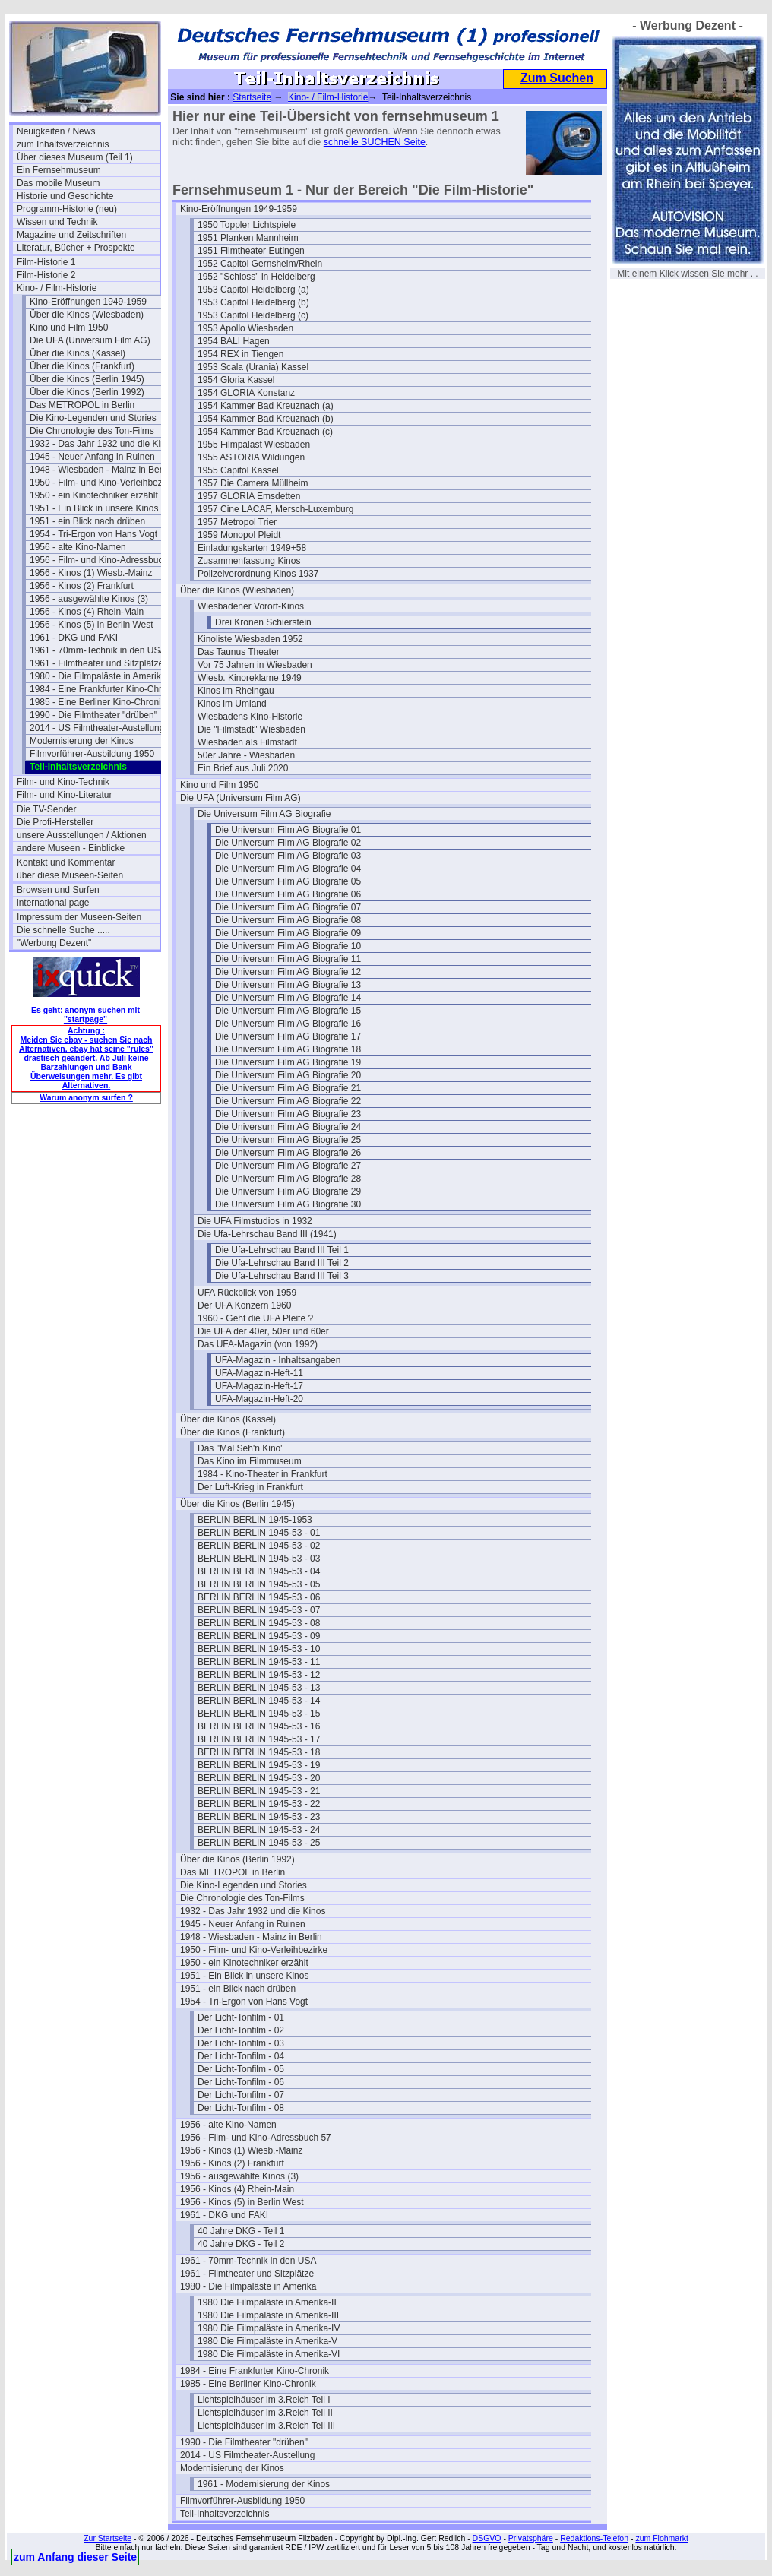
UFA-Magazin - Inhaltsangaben (277, 1360)
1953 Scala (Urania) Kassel (253, 367)
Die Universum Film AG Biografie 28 (288, 1178)
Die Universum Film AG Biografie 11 (288, 959)
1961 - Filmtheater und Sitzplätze (96, 663)
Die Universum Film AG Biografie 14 (288, 997)
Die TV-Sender (47, 809)
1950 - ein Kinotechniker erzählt (94, 495)
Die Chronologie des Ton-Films (92, 431)
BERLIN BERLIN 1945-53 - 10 (259, 1649)
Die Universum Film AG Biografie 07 (288, 907)
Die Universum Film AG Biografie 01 (288, 829)
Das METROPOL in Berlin (82, 405)
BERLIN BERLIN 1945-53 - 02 (259, 1545)
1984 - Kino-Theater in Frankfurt (262, 1474)
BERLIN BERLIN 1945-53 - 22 (259, 1804)
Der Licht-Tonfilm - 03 (241, 2043)
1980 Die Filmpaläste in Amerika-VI (269, 2354)
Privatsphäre (530, 2538)
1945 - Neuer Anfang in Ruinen (92, 456)
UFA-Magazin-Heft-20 (259, 1399)
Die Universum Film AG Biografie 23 (288, 1114)
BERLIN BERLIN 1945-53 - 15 (259, 1713)
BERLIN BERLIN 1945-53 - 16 (259, 1726)
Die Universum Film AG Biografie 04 (288, 868)
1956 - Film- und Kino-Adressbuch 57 (101, 560)
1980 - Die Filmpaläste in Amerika (98, 676)
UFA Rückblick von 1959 (247, 1292)
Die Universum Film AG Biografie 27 (288, 1165)
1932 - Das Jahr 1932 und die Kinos (101, 443)
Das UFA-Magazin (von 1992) (258, 1344)
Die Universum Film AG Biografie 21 (288, 1088)
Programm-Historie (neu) (67, 209)
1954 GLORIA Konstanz (246, 393)
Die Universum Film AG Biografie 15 (288, 1010)
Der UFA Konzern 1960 (244, 1305)
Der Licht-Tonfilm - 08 (241, 2108)
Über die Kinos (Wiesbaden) (87, 314)
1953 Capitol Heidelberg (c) (253, 315)
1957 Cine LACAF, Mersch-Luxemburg (275, 509)
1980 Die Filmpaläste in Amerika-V (267, 2341)
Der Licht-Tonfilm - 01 (241, 2017)
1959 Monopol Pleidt (239, 535)
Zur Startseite (107, 2538)
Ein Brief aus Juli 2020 (243, 768)
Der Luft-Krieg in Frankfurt (250, 1487)
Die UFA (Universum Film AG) (90, 340)
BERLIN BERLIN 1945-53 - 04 (259, 1571)
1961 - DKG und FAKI (74, 637)
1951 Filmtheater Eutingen (251, 250)
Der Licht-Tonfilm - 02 (241, 2030)
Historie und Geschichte (65, 196)
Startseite (252, 97)
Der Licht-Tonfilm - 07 (241, 2095)
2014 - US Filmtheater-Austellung (97, 728)
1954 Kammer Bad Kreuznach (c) (265, 431)
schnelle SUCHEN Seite (375, 142)
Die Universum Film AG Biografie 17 (288, 1036)
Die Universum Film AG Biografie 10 (288, 946)
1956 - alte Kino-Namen (78, 547)
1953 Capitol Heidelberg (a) (253, 289)
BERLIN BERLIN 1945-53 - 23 (259, 1817)
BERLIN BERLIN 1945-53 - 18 (259, 1752)
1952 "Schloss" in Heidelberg (256, 276)
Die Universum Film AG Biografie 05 (288, 881)
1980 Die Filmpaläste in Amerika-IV (269, 2328)
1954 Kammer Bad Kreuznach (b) (266, 418)
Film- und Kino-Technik (63, 782)
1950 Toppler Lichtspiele (247, 225)
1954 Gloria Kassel (236, 380)
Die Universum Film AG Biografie (264, 814)
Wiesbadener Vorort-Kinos (251, 606)
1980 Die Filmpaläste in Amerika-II (267, 2302)
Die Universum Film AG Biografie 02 (288, 842)
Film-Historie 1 (46, 262)
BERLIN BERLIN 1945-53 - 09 (259, 1636)
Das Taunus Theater (239, 652)
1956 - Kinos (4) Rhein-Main (87, 611)
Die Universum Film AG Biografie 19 (288, 1062)
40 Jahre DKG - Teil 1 (241, 2231)
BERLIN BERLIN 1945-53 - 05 (259, 1584)
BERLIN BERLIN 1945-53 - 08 (259, 1623)
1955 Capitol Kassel (238, 470)
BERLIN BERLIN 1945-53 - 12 (259, 1674)
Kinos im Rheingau (236, 690)
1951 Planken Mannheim (248, 238)
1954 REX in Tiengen (240, 354)
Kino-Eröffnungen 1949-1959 (88, 301)
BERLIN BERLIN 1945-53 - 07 (259, 1610)
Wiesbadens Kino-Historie (250, 716)
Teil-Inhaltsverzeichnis (224, 2513)
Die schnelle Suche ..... (63, 930)
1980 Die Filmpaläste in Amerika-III (268, 2315)
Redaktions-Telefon (594, 2538)
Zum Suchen (556, 77)
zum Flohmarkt (661, 2538)
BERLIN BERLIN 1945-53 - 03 (259, 1558)
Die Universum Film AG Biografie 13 (288, 984)
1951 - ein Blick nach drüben (87, 521)
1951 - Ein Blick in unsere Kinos (94, 508)
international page (53, 902)
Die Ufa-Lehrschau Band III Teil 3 (282, 1276)
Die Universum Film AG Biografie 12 (288, 972)
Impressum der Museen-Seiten (79, 917)
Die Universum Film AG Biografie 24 (288, 1127)
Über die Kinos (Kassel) (77, 353)
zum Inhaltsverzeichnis (63, 144)
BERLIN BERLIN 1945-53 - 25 (259, 1842)
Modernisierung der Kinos (82, 741)
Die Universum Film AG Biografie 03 (288, 855)
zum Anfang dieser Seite (75, 2557)
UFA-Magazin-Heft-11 (259, 1373)
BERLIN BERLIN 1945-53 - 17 (259, 1739)
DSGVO (487, 2538)
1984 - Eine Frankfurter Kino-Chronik (101, 689)
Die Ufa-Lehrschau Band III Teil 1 (282, 1250)
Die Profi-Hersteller (55, 822)
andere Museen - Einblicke (71, 848)
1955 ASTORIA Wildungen (251, 457)
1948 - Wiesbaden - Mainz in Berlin (101, 469)
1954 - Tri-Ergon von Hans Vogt (93, 534)
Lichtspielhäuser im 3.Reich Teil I (264, 2399)
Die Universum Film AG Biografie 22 (288, 1101)
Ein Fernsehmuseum (59, 170)
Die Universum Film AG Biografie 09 (288, 933)
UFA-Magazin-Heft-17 (259, 1386)
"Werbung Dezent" (54, 943)
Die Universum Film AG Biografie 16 (288, 1023)
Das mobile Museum (58, 183)
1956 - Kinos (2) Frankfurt (82, 586)
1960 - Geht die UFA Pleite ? (255, 1318)
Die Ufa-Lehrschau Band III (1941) (267, 1234)
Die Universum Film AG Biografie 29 (288, 1191)
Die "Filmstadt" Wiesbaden (251, 729)
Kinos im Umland (232, 703)
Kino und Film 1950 (69, 327)
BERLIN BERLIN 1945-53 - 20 (259, 1778)
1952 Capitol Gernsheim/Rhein (260, 263)
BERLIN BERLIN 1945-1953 (255, 1519)
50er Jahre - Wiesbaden (246, 755)
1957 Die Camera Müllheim (253, 483)
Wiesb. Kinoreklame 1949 (250, 677)
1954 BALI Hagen (234, 341)
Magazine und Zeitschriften (71, 234)
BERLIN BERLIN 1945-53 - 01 (259, 1532)
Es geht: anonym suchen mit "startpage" (85, 1014)
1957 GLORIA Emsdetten (249, 496)
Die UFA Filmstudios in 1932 (255, 1221)
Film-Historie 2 (46, 275)
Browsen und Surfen (58, 890)
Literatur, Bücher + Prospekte (76, 247)
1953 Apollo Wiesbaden (245, 328)
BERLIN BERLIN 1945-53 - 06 (259, 1597)
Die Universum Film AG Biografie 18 (288, 1049)
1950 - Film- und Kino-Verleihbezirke (101, 482)
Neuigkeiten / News (56, 131)
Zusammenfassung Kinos (249, 560)
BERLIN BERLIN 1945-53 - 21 (259, 1791)
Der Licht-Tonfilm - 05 (241, 2069)
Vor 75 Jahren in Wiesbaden (255, 665)
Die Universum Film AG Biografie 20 (288, 1075)
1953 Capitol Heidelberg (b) (253, 302)
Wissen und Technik (57, 222)
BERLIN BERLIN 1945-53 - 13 (259, 1687)
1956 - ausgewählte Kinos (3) (89, 598)
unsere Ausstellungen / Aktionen (82, 835)
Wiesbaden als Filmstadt (247, 742)
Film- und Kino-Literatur (64, 795)
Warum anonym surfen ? (86, 1097)
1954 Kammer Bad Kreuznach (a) (266, 405)
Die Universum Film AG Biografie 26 (288, 1152)
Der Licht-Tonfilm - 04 (241, 2056)
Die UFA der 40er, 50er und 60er (263, 1331)
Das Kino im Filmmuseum (250, 1461)
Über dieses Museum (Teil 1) (75, 157)
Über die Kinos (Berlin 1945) (87, 379)
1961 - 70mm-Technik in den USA (98, 650)
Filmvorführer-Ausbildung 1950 (92, 753)
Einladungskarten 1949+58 (252, 548)
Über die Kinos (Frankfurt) (82, 366)
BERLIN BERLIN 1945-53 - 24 (259, 1829)
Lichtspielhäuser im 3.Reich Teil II (265, 2412)
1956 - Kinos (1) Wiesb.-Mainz (91, 573)
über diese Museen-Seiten (70, 875)
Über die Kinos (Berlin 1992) (87, 392)
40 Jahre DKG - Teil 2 (241, 2244)
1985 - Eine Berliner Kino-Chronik (98, 702)
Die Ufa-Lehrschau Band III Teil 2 (282, 1263)
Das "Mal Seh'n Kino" (241, 1448)
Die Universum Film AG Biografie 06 (288, 894)
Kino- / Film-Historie (56, 288)
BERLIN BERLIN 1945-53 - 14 (259, 1700)
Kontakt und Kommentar (66, 862)
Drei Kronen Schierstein (263, 622)
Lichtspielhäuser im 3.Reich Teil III (266, 2425)
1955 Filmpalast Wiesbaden (254, 444)
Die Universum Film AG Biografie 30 (288, 1204)
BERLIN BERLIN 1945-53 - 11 (259, 1662)
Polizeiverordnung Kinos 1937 (258, 573)
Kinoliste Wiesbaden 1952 (250, 639)
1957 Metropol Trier (237, 522)
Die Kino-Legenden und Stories (93, 418)
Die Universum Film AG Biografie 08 (288, 920)
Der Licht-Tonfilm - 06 (241, 2082)
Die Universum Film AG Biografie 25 (288, 1140)
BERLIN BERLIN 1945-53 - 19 (259, 1765)
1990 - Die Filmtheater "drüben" (93, 715)
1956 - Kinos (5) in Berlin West (91, 624)
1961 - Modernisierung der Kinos (264, 2484)
